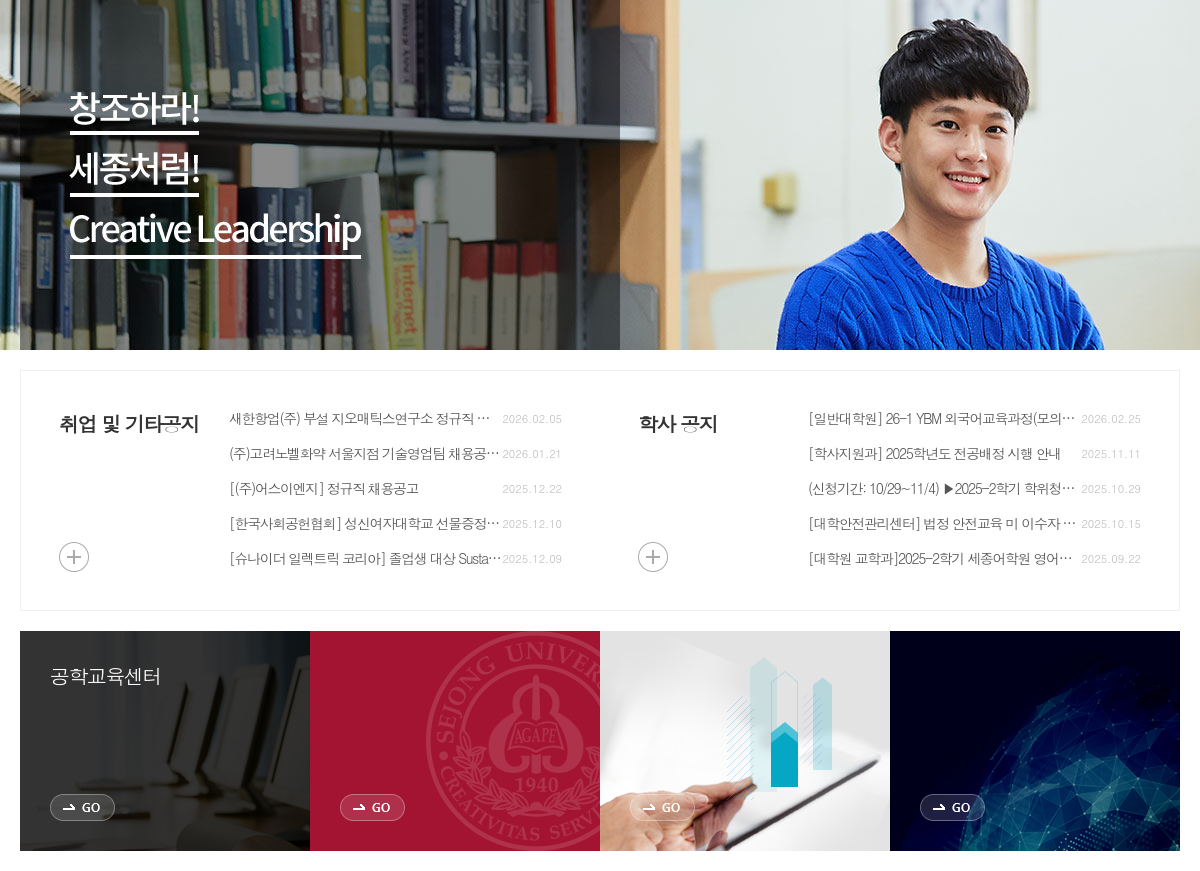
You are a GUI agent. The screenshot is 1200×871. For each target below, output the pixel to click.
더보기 (74, 557)
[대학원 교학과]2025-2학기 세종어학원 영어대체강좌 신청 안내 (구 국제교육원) (944, 558)
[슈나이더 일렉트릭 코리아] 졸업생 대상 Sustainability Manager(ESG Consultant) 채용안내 (365, 558)
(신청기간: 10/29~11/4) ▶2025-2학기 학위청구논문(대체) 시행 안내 (944, 488)
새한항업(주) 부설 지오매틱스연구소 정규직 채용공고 (365, 418)
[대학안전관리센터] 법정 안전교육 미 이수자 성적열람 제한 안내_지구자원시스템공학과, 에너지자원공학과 (944, 523)
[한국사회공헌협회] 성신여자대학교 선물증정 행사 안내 (365, 523)
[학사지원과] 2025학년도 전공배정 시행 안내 (934, 453)
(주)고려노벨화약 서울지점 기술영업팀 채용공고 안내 (365, 453)
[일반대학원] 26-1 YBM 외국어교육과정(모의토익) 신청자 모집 (944, 418)
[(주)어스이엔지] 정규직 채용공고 (323, 488)
